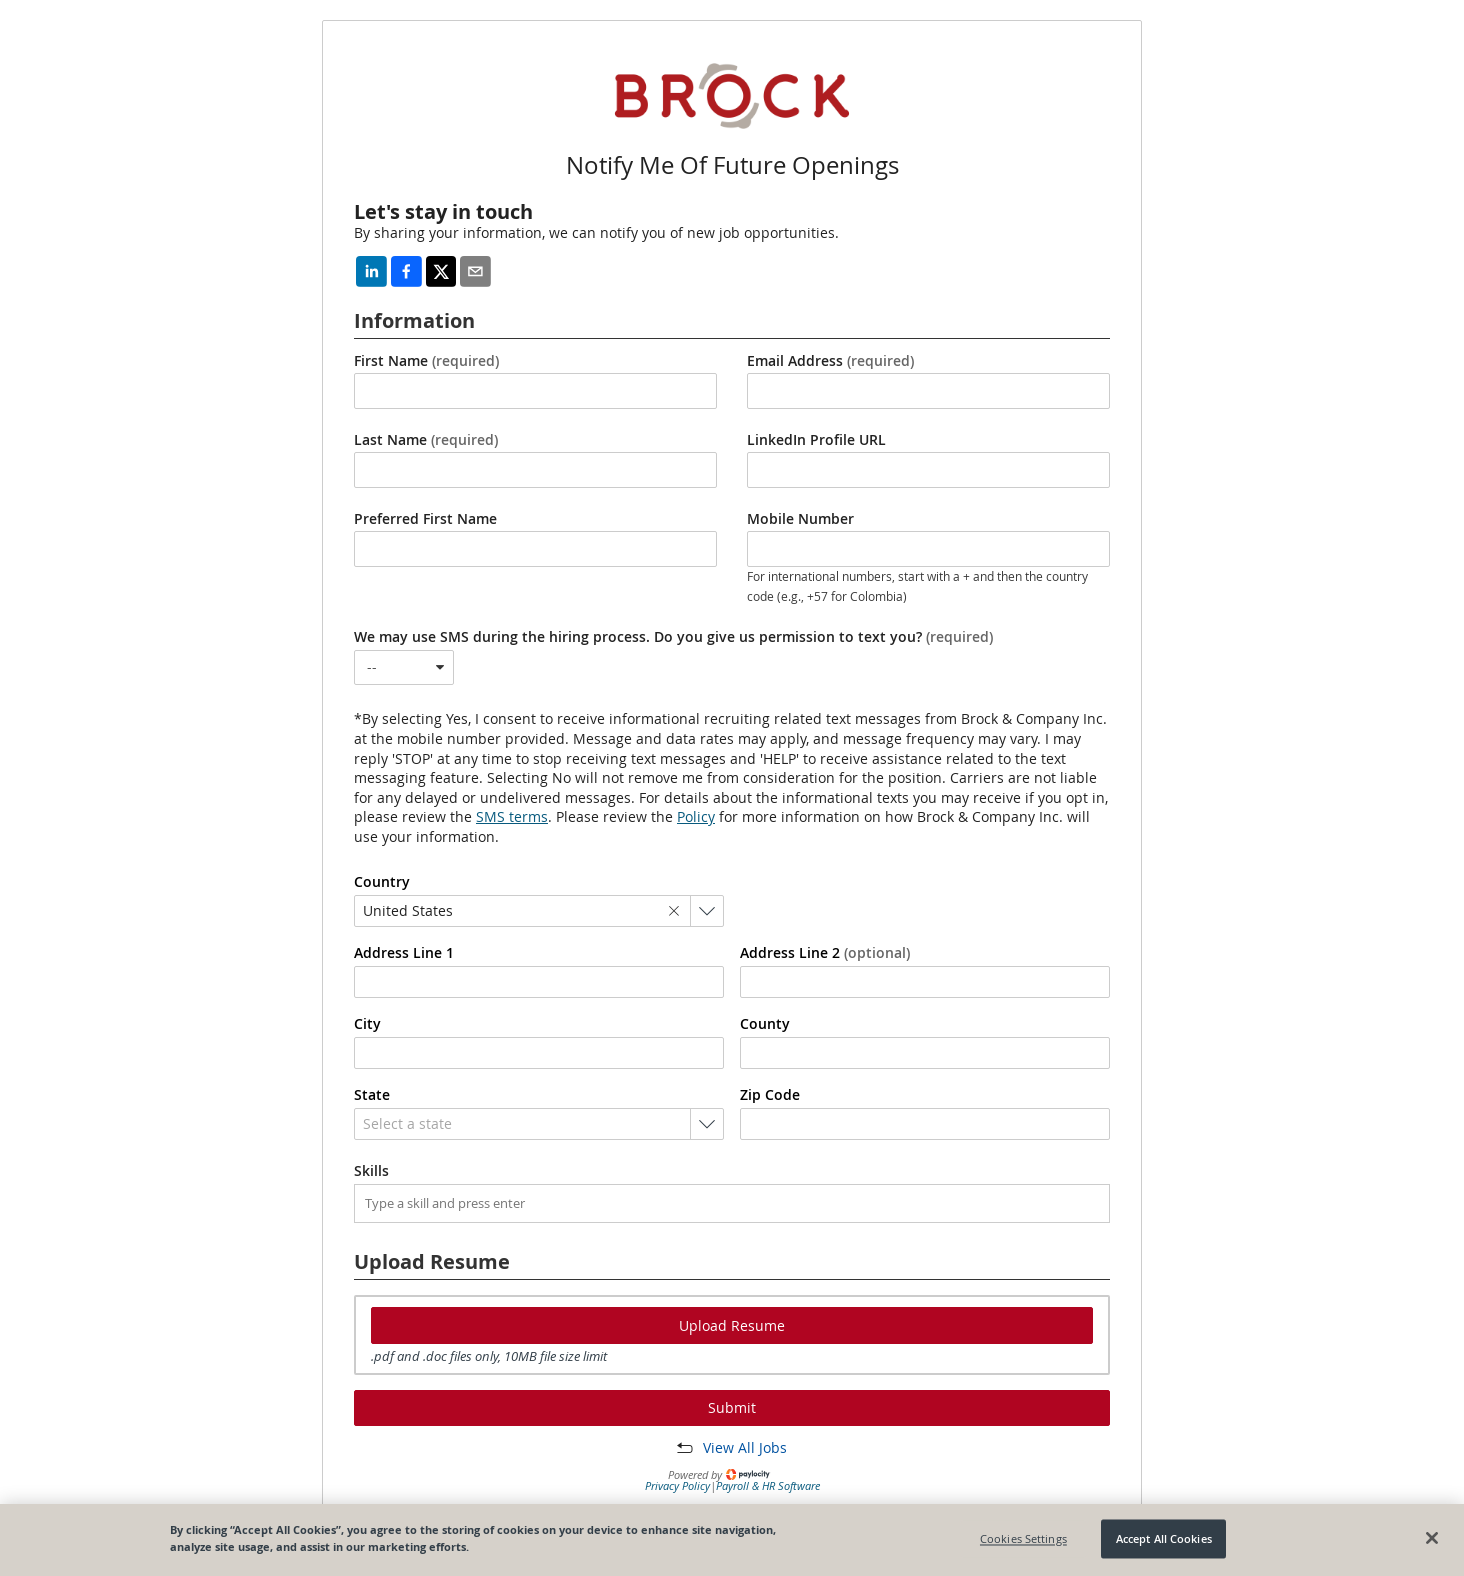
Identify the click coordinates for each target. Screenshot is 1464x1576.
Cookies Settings (1023, 1538)
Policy (696, 816)
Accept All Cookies (1164, 1538)
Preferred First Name (425, 519)
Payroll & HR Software (768, 1485)
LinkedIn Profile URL (816, 440)
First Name (426, 361)
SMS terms (512, 816)
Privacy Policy (677, 1485)
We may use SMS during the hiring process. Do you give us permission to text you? (673, 637)
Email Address (830, 361)
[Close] (1432, 1538)
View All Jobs (745, 1447)
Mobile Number (800, 519)
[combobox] (404, 667)
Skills (371, 1171)
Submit (732, 1407)
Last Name (426, 440)
